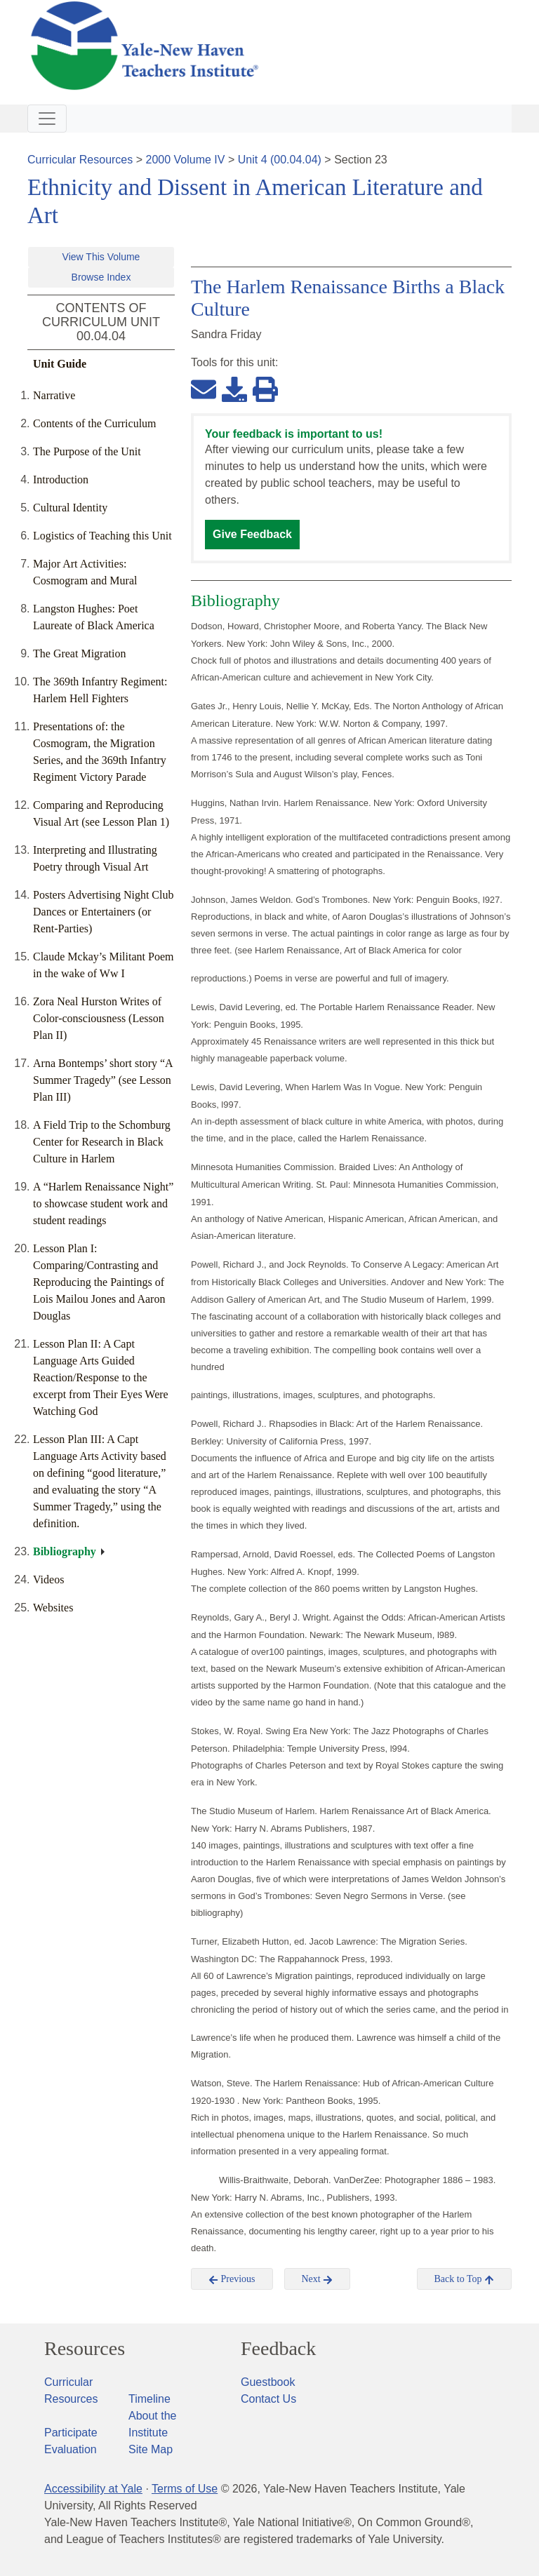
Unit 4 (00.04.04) (279, 160)
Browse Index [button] (101, 277)
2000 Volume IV (185, 160)
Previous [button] (231, 2279)
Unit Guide (59, 364)
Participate (71, 2433)
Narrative (54, 395)
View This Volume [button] (101, 256)
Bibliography (64, 1551)
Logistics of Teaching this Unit (102, 536)
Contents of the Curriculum (95, 423)
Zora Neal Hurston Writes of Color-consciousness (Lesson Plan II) (98, 1018)
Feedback (278, 2348)
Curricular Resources (80, 160)
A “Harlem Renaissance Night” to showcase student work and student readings (103, 1203)
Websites (53, 1608)
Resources (84, 2348)
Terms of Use (185, 2489)
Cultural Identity (70, 508)
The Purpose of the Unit (87, 451)
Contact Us (268, 2399)
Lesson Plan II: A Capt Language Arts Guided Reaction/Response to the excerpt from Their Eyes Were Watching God (100, 1377)
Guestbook (268, 2382)
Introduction (60, 479)
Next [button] (317, 2279)
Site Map (150, 2449)
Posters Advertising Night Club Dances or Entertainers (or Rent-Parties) (103, 911)
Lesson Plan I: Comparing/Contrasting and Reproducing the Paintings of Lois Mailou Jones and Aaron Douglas (99, 1282)
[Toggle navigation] (47, 119)
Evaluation (70, 2449)
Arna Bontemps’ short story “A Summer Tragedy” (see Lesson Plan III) (103, 1080)
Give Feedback (252, 534)
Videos (48, 1579)
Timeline (149, 2399)
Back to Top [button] (464, 2279)
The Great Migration (79, 653)
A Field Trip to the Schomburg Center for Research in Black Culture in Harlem (102, 1142)
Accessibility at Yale (93, 2489)
